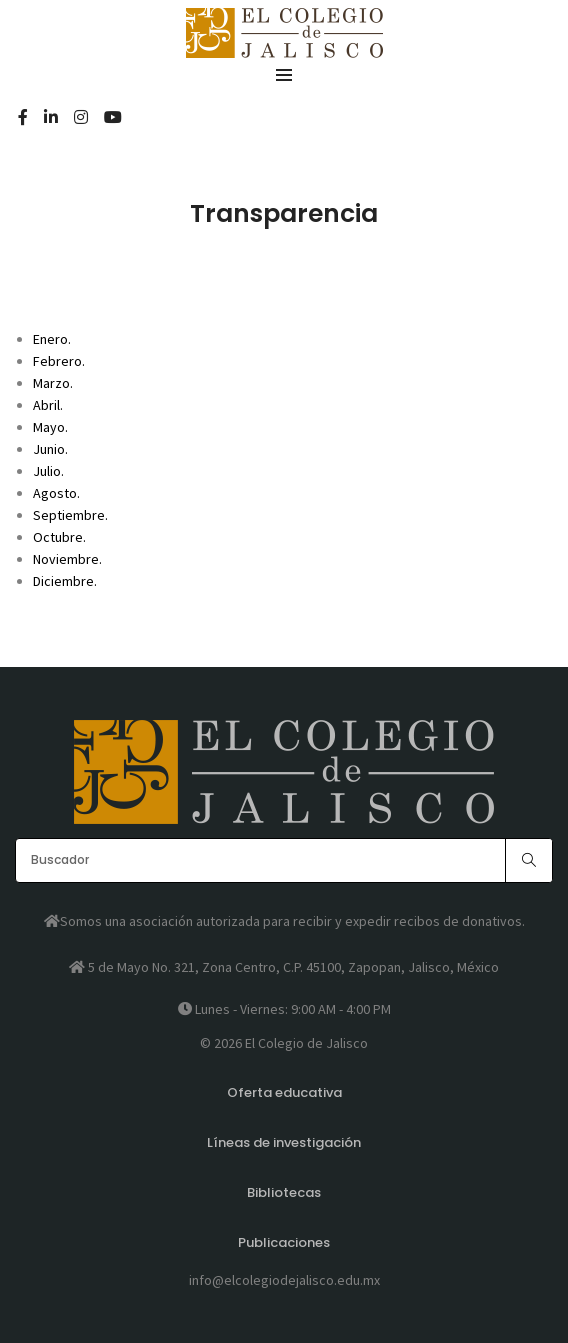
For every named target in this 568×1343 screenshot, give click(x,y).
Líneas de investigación (284, 1142)
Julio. (48, 471)
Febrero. (59, 361)
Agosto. (56, 493)
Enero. (52, 339)
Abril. (48, 405)
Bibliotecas (284, 1192)
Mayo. (50, 427)
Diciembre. (65, 581)
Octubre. (59, 537)
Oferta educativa (284, 1092)
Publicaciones (284, 1242)
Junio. (50, 449)
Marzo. (53, 383)
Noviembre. (67, 559)
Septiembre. (70, 515)
